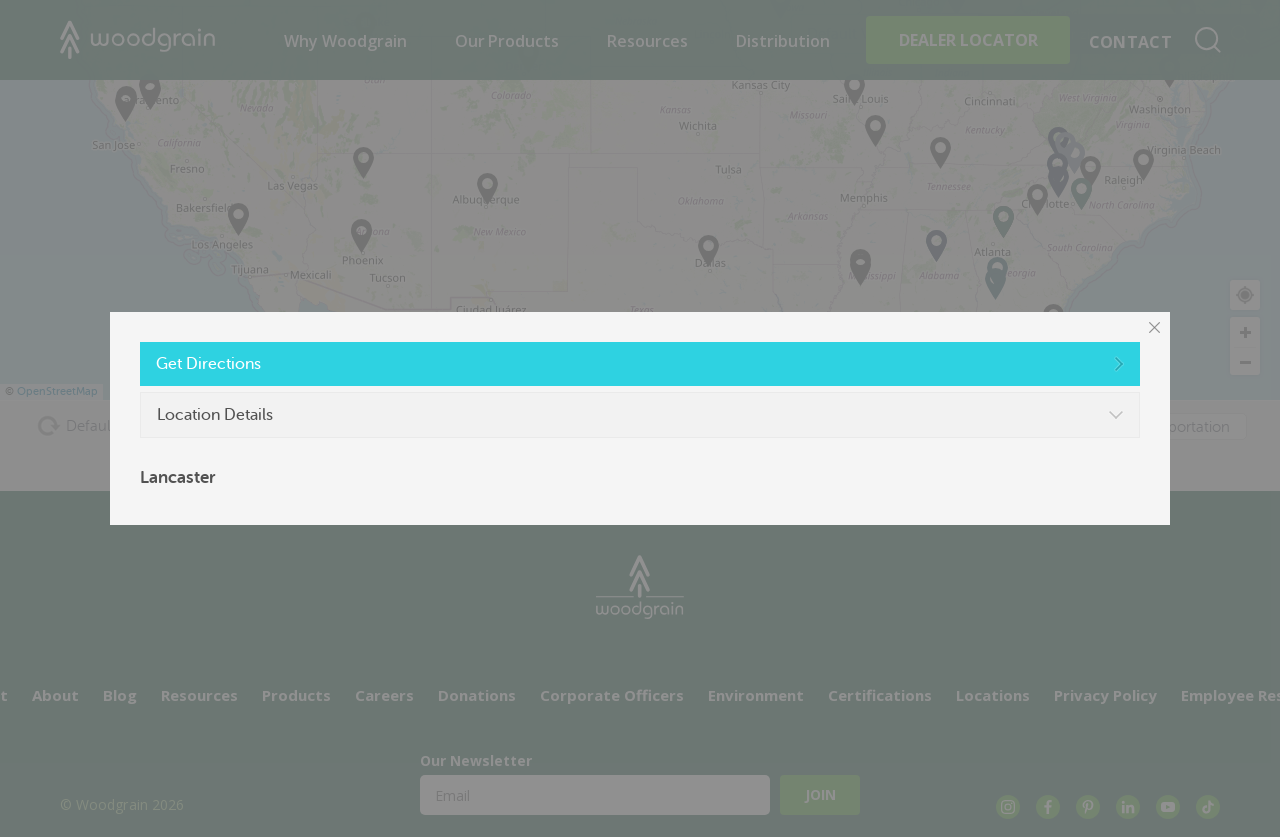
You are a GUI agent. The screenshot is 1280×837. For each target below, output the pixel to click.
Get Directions (208, 364)
